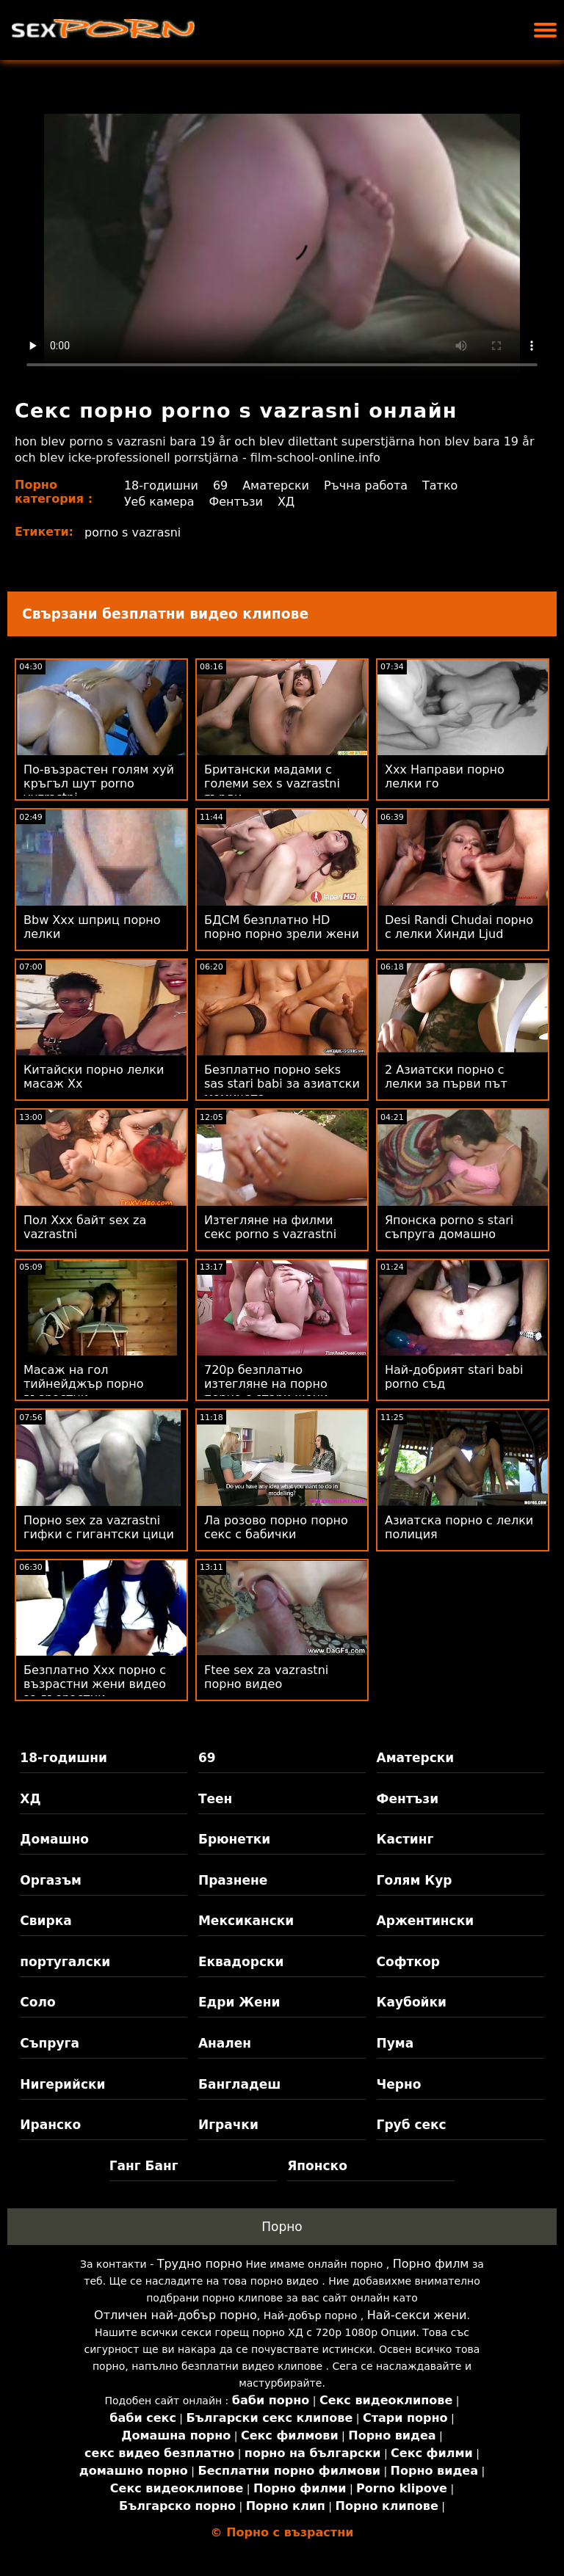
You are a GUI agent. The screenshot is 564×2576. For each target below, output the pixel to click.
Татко (440, 485)
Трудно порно (199, 2264)
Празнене (232, 1880)
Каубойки (411, 2002)
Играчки (228, 2124)
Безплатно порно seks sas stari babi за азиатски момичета (282, 1084)
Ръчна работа (366, 485)
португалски (65, 1961)
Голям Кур (414, 1880)
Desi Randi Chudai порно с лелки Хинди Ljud (459, 927)
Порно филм (431, 2264)
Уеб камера (159, 502)
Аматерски (275, 485)
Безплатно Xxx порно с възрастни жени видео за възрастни (95, 1684)
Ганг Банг (143, 2165)
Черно (399, 2084)
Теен (215, 1798)
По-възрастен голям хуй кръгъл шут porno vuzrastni (99, 783)
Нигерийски (62, 2084)
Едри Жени (239, 2002)
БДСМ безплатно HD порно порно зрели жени (281, 927)
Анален (224, 2043)
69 (220, 485)
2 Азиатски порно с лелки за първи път (446, 1077)
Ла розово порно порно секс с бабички (276, 1527)
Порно (282, 2226)
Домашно (54, 1839)
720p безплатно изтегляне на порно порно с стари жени (266, 1384)
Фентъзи (236, 502)
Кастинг (405, 1839)
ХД (286, 502)
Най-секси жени (417, 2315)
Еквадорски (241, 1961)
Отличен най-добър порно (175, 2315)
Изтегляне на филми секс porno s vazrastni (270, 1227)
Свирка (45, 1920)
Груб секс (411, 2124)
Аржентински (425, 1920)
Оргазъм (51, 1880)
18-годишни (161, 485)
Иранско (50, 2124)
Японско (317, 2165)
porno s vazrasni (132, 532)
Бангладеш (239, 2084)
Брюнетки (234, 1839)
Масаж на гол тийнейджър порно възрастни (84, 1384)
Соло (37, 2002)
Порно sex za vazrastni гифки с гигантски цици (99, 1527)
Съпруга (49, 2043)
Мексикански (246, 1920)
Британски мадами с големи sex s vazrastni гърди (272, 783)
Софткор (408, 1961)
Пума (395, 2043)
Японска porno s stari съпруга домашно (449, 1227)
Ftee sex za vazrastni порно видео (266, 1677)
